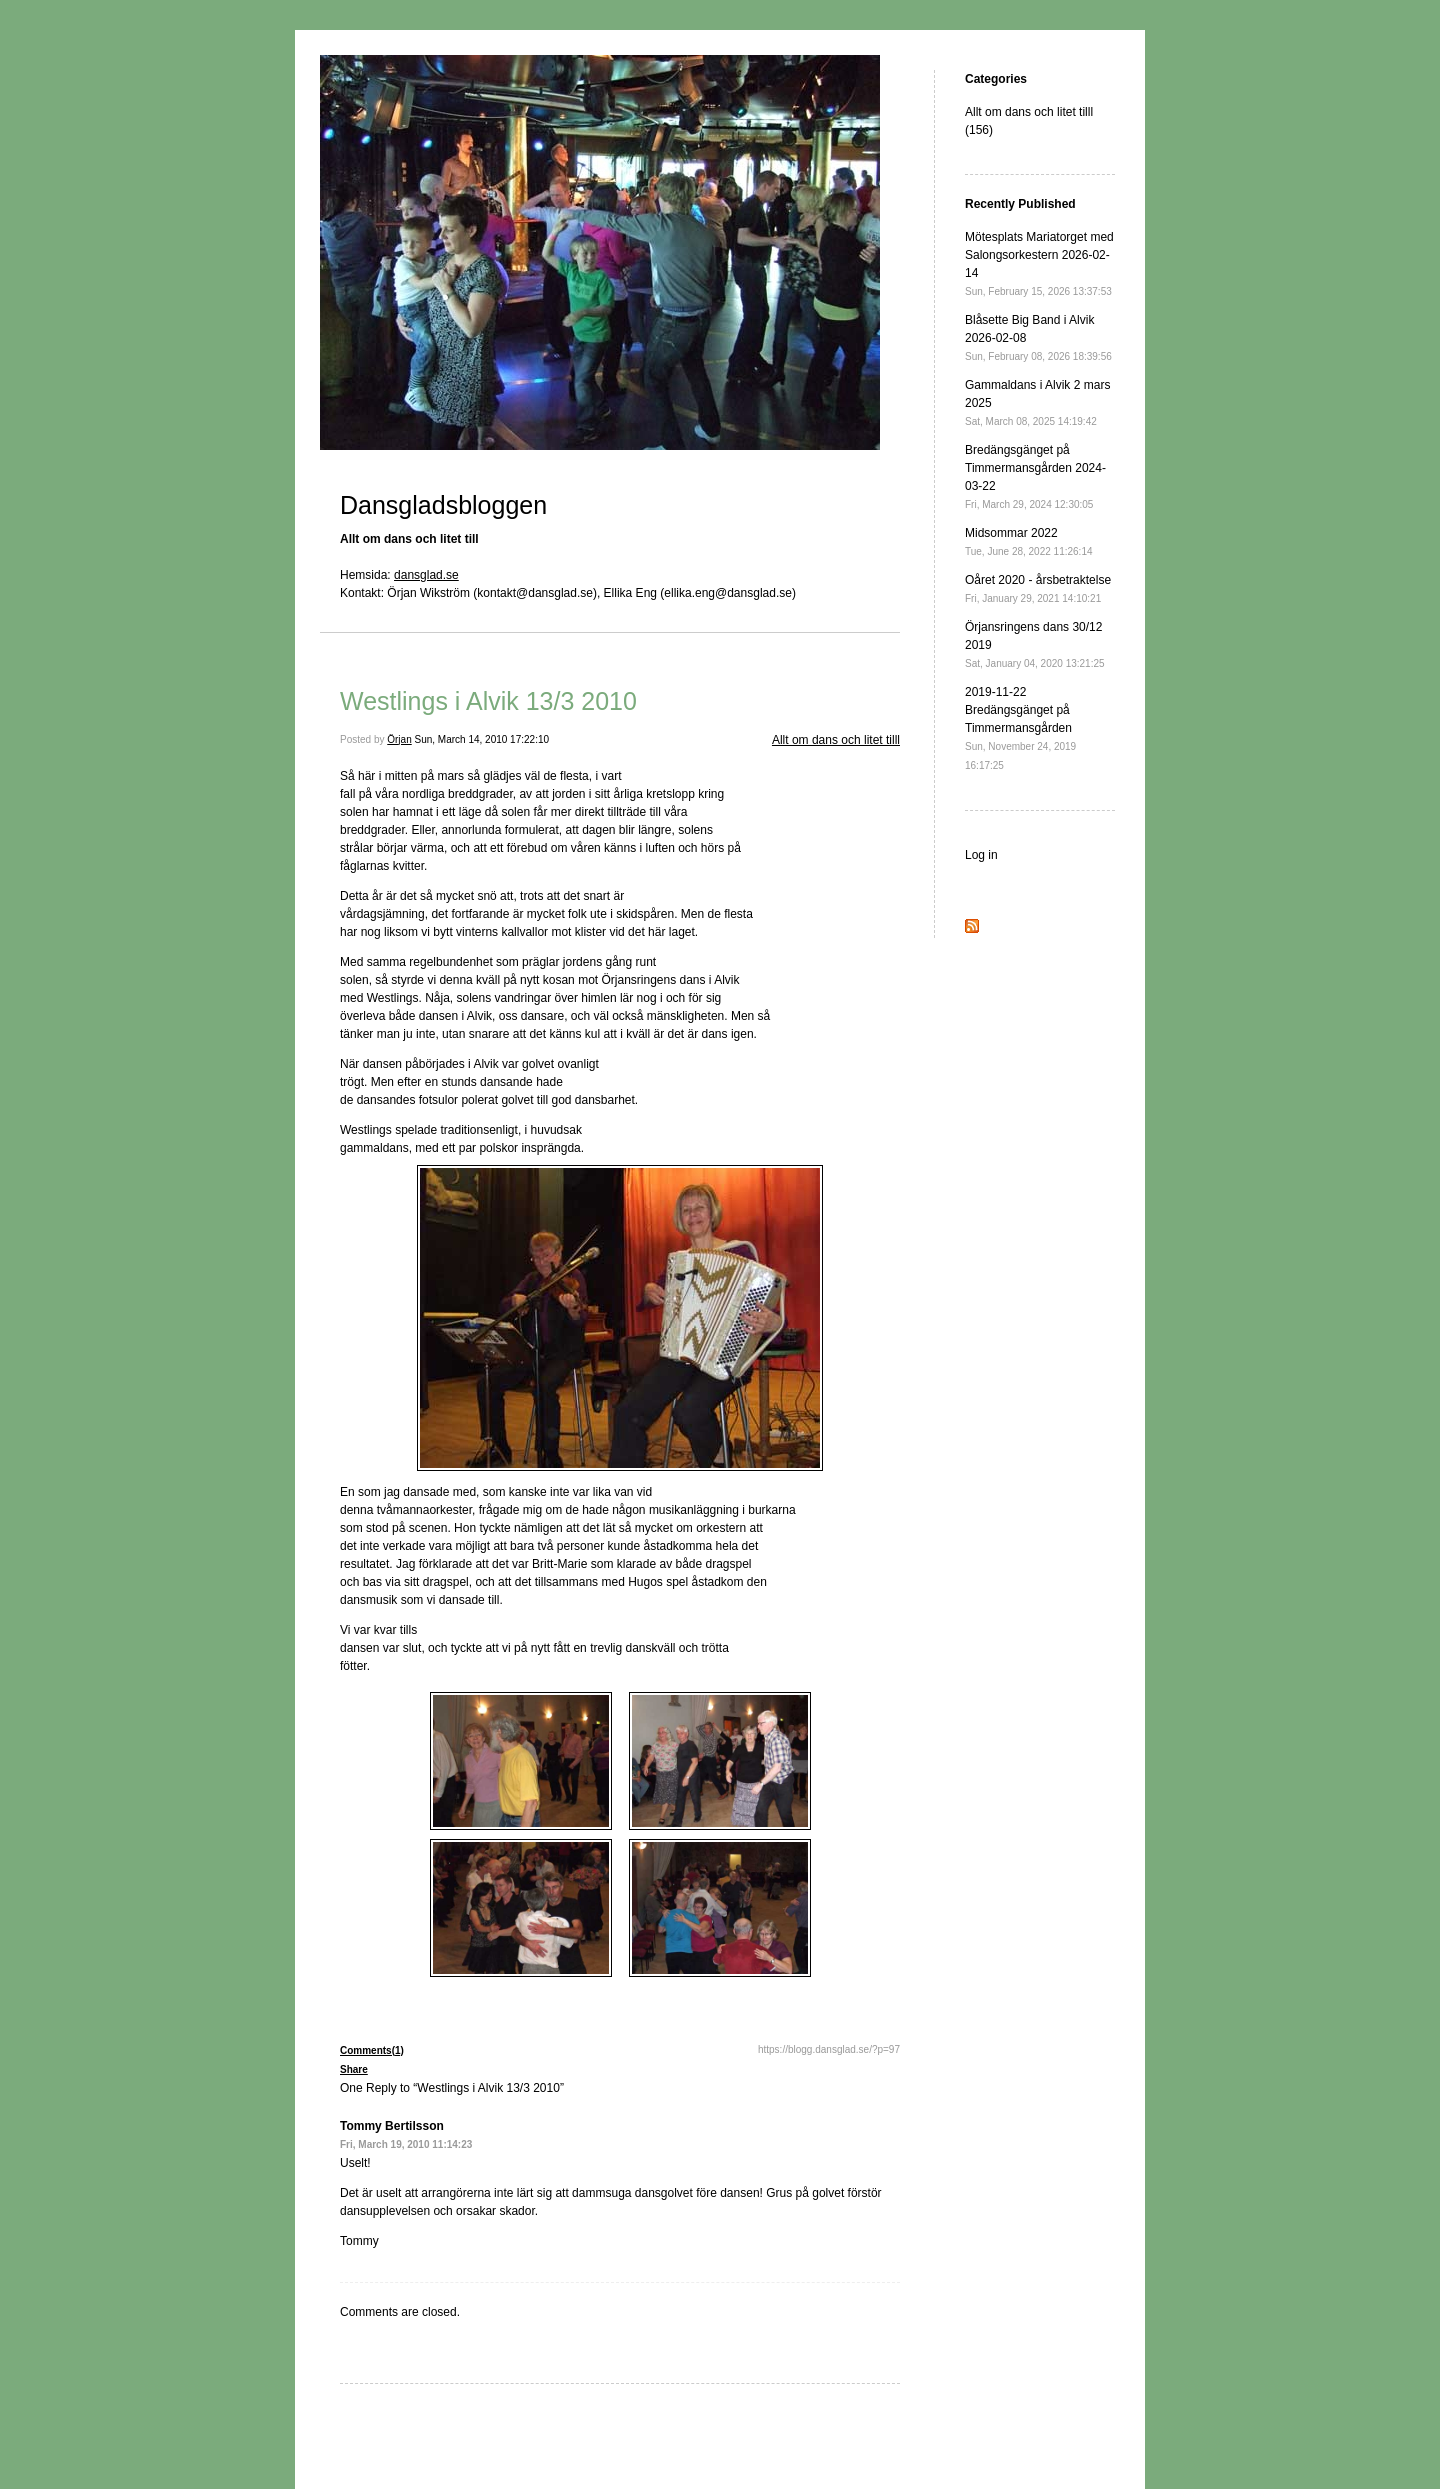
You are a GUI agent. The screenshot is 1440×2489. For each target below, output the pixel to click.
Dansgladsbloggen (443, 505)
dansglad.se (426, 575)
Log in (981, 855)
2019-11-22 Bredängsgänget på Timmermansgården (1020, 728)
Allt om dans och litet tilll (836, 740)
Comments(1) (372, 2050)
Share (354, 2069)
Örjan (399, 739)
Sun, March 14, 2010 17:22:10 (482, 739)
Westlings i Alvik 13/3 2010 (488, 701)
